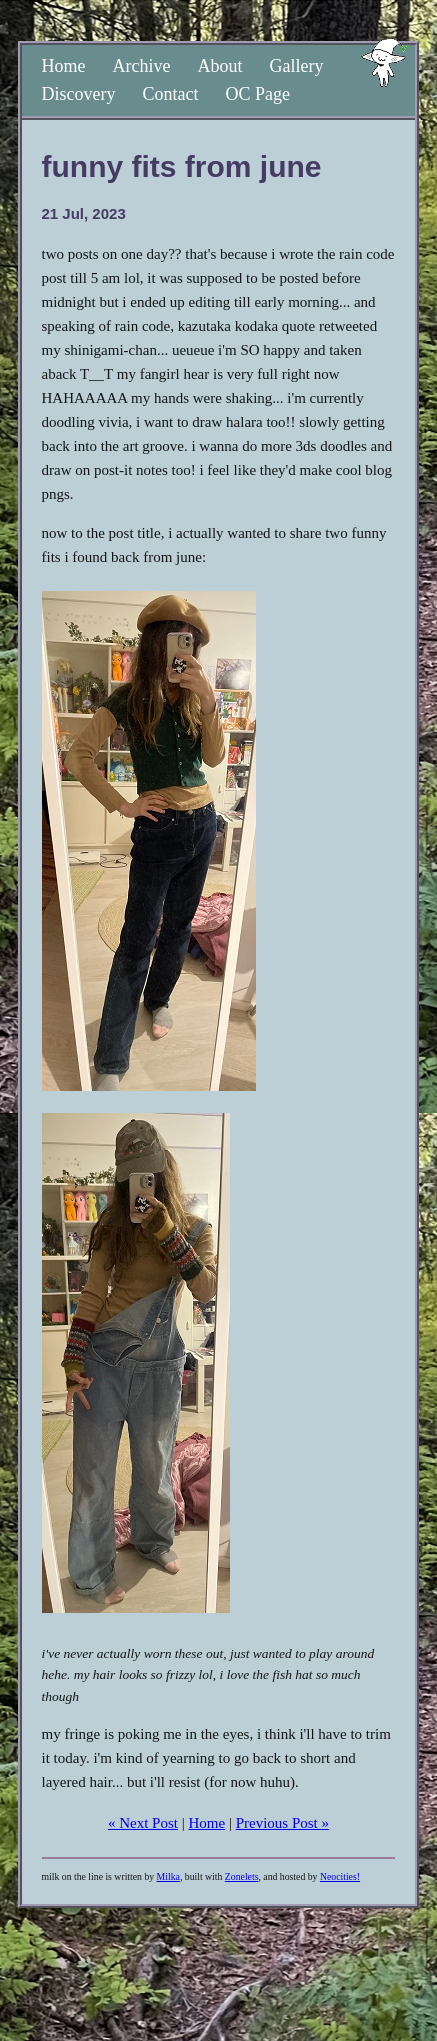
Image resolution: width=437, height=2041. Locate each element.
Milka (168, 1876)
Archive (142, 66)
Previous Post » (282, 1823)
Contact (170, 94)
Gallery (296, 66)
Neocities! (340, 1876)
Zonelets (242, 1876)
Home (64, 66)
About (219, 66)
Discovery (79, 94)
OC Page (257, 94)
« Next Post (143, 1823)
